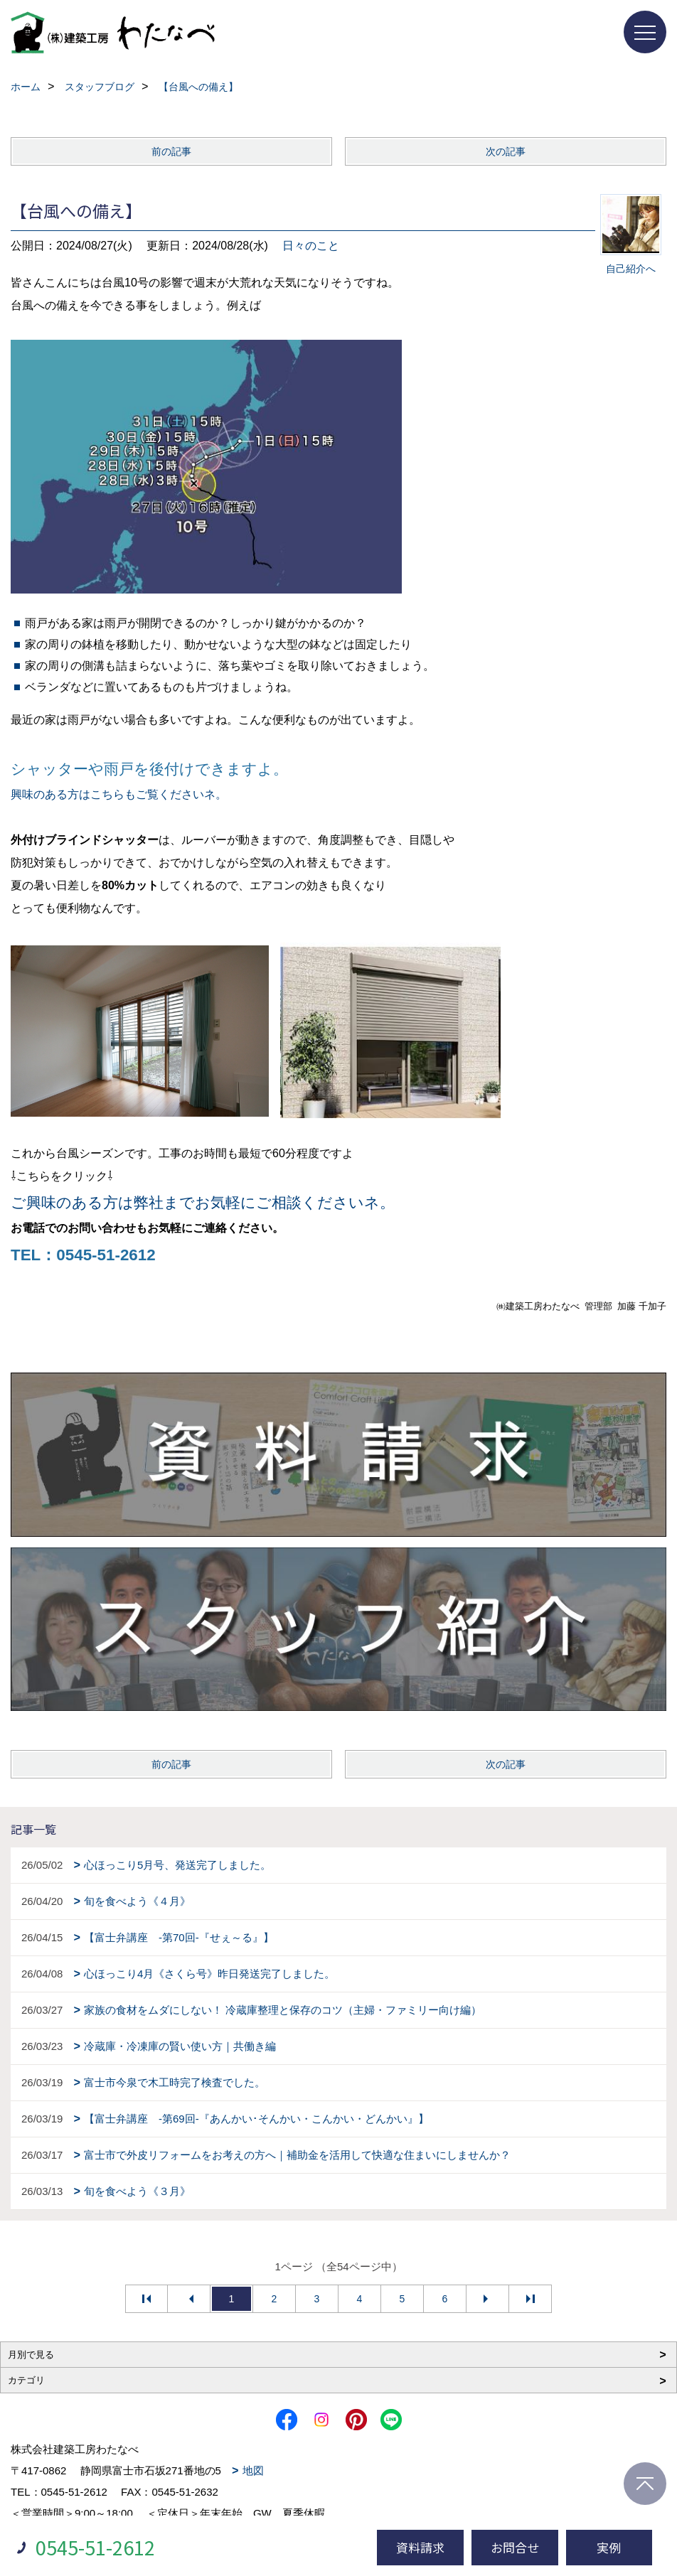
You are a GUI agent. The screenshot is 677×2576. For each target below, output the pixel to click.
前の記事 (171, 151)
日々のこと (310, 246)
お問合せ (515, 2547)
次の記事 (506, 151)
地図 (253, 2470)
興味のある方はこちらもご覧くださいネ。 (119, 794)
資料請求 (420, 2547)
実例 (609, 2547)
